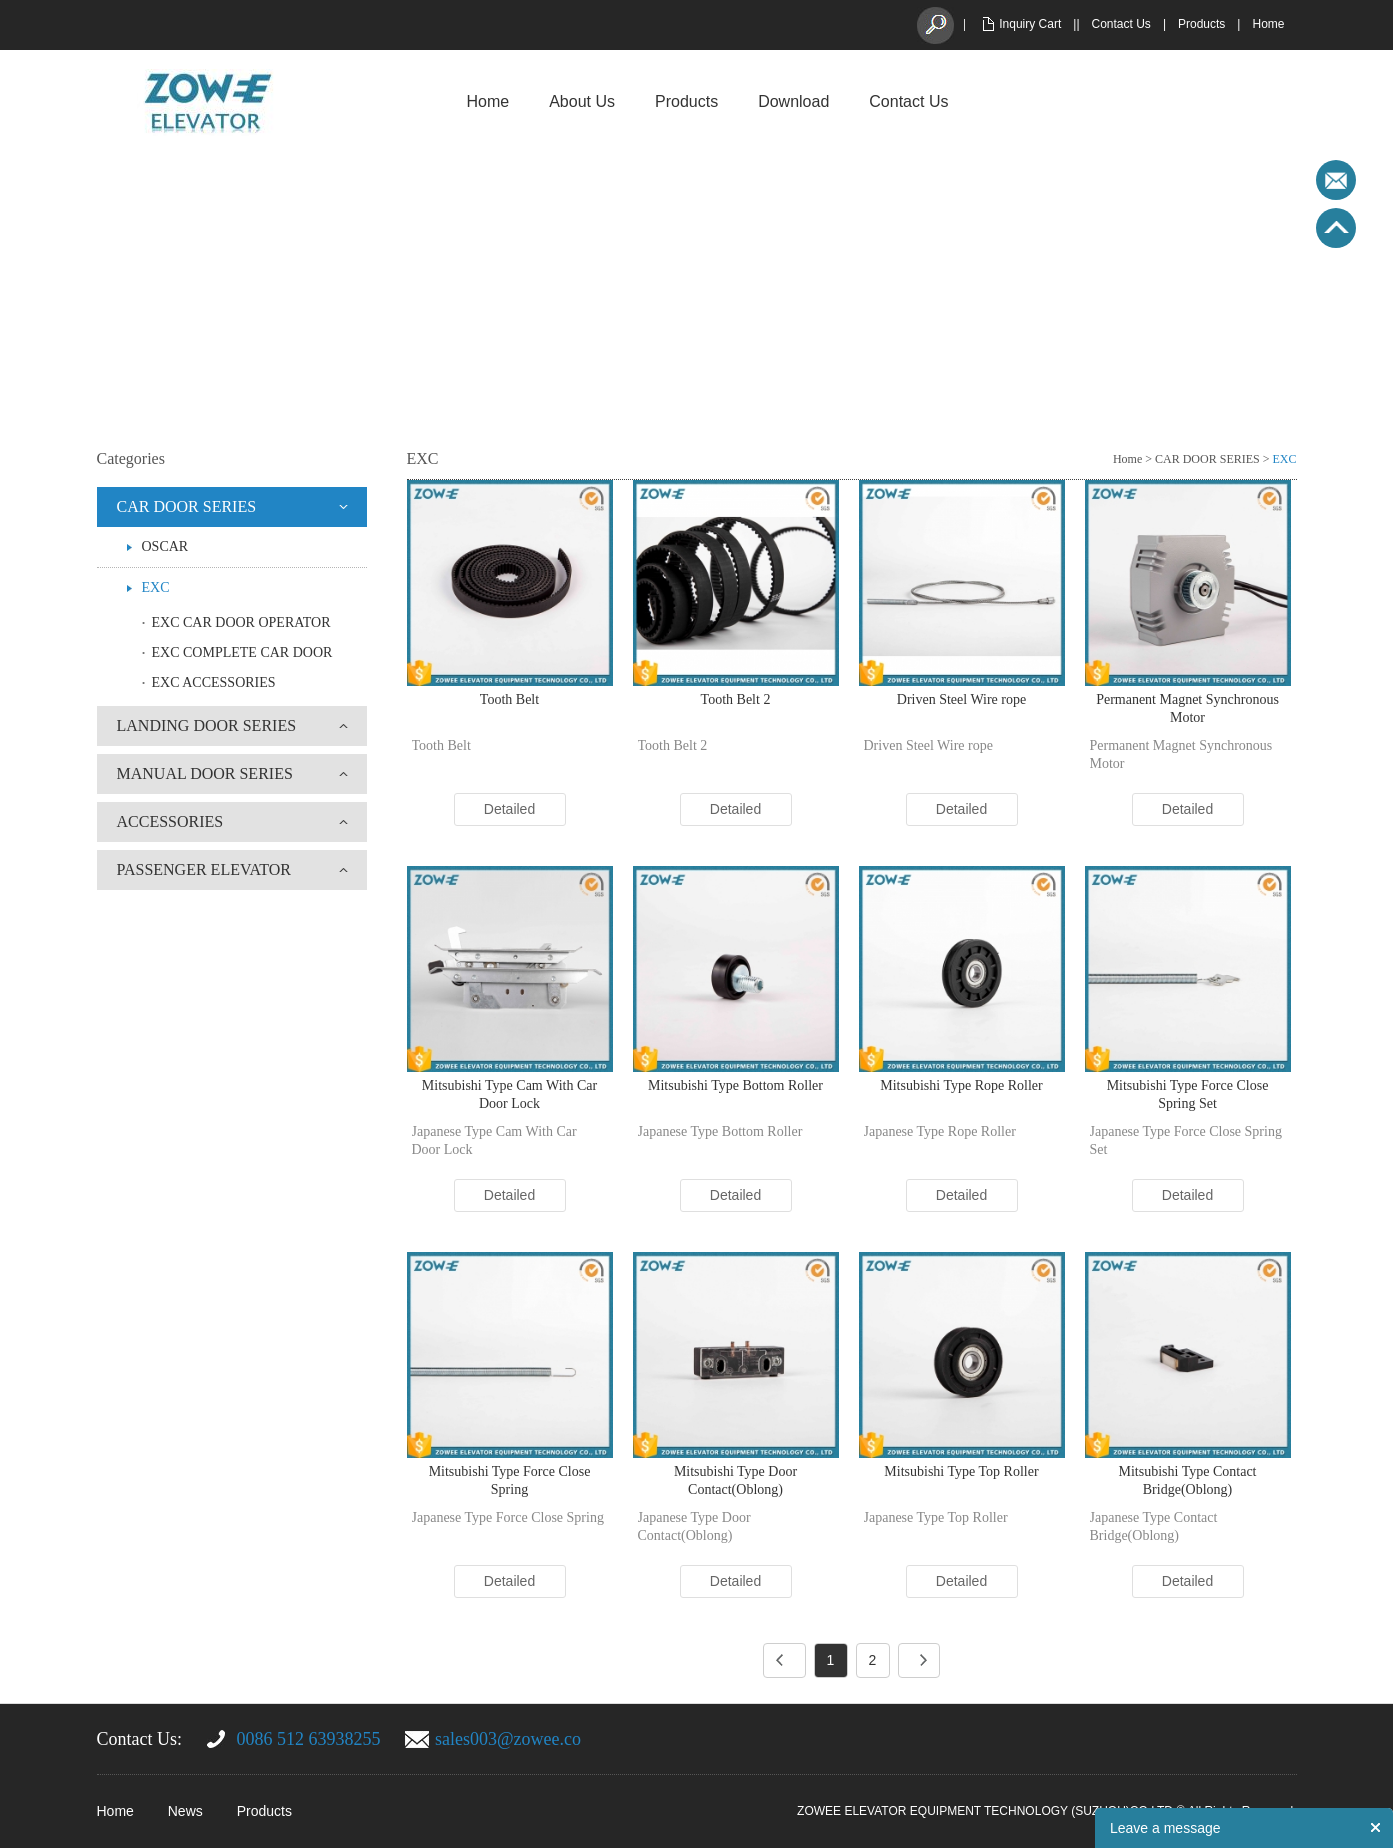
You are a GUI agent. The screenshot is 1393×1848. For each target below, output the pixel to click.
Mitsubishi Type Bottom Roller (735, 1085)
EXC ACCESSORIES (214, 682)
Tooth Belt (509, 699)
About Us (582, 101)
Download (793, 101)
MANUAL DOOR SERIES (205, 773)
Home (1268, 24)
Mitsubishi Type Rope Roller (961, 1085)
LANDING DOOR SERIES (207, 725)
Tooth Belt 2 (736, 699)
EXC (156, 587)
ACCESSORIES (170, 821)
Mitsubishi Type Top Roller (961, 1471)
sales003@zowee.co (508, 1739)
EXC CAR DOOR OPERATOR (241, 622)
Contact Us (1121, 24)
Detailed (509, 809)
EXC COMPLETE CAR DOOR (242, 652)
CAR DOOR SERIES (187, 506)
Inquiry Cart (1030, 24)
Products (1201, 24)
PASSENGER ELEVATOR (204, 869)
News (185, 1811)
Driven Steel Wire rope (961, 699)
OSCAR (165, 546)
